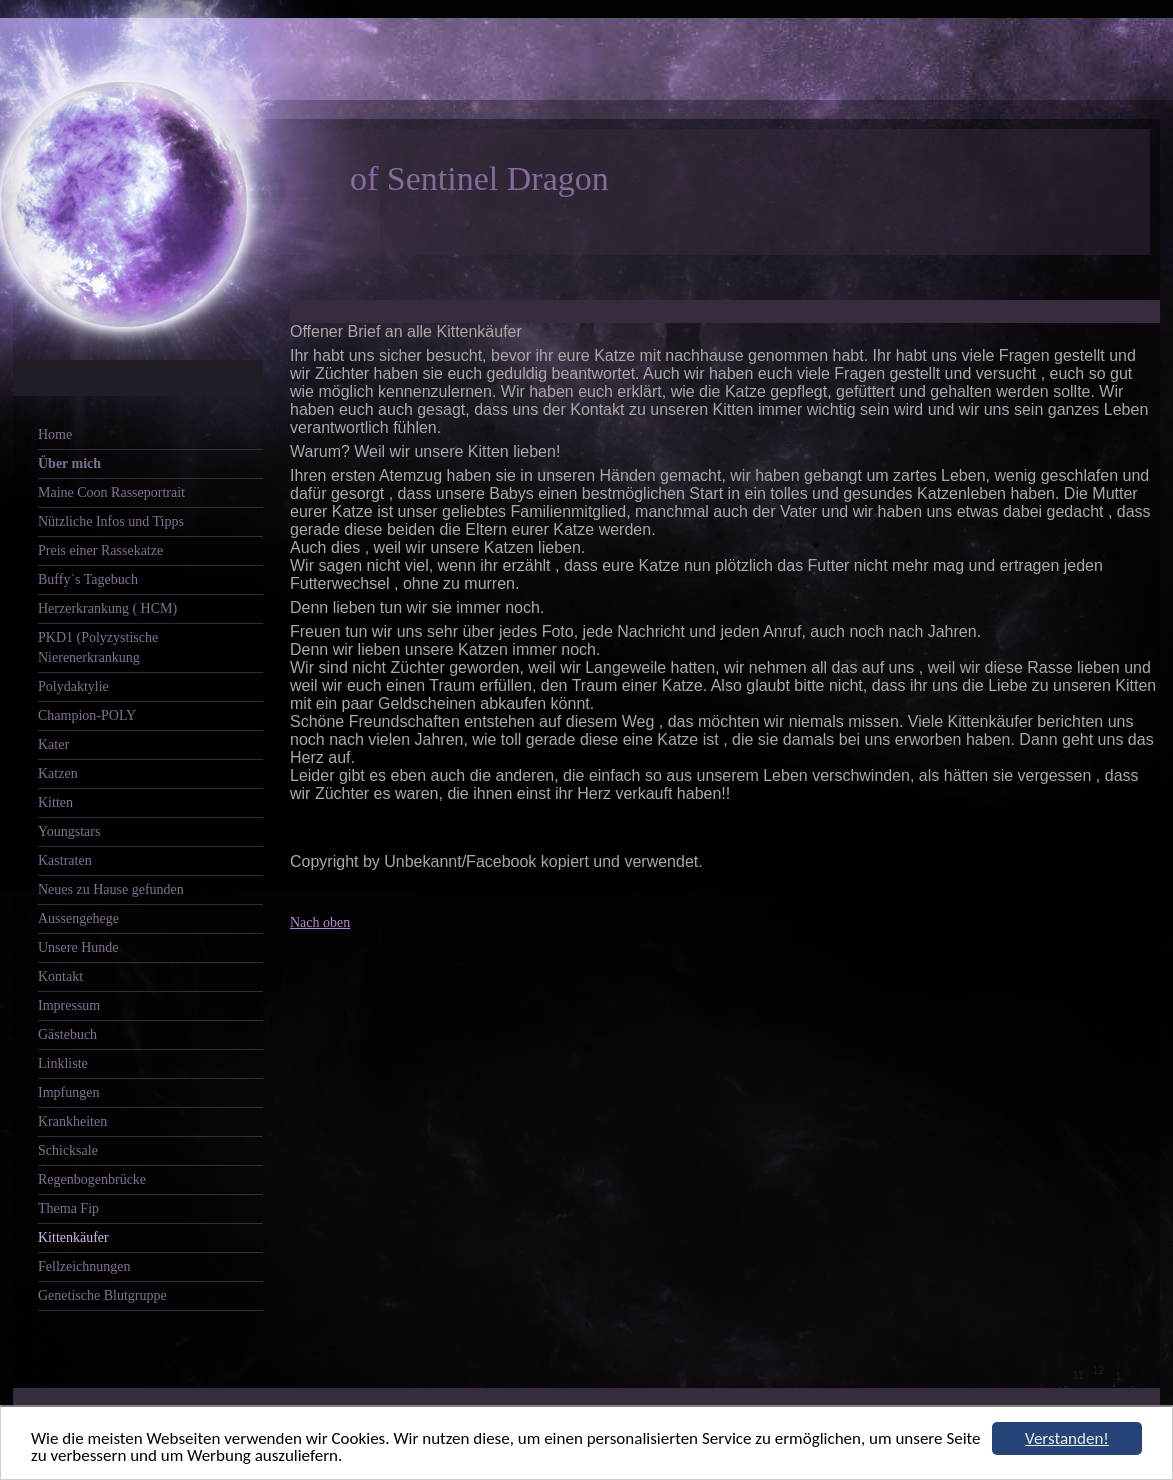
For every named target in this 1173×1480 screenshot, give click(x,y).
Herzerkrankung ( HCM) (107, 608)
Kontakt (60, 976)
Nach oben (320, 922)
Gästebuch (67, 1034)
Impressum (69, 1005)
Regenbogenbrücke (92, 1179)
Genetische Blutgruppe (102, 1295)
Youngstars (69, 831)
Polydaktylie (73, 686)
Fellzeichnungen (84, 1266)
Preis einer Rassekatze (100, 550)
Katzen (58, 773)
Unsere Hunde (78, 947)
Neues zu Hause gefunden (111, 889)
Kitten (55, 802)
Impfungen (68, 1092)
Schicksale (68, 1150)
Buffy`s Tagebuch (88, 579)
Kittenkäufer (73, 1237)
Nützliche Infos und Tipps (111, 521)
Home (55, 434)
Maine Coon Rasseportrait (111, 492)
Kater (53, 744)
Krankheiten (72, 1121)
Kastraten (65, 860)
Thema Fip (68, 1208)
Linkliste (63, 1063)
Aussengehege (78, 918)
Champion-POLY (87, 715)
